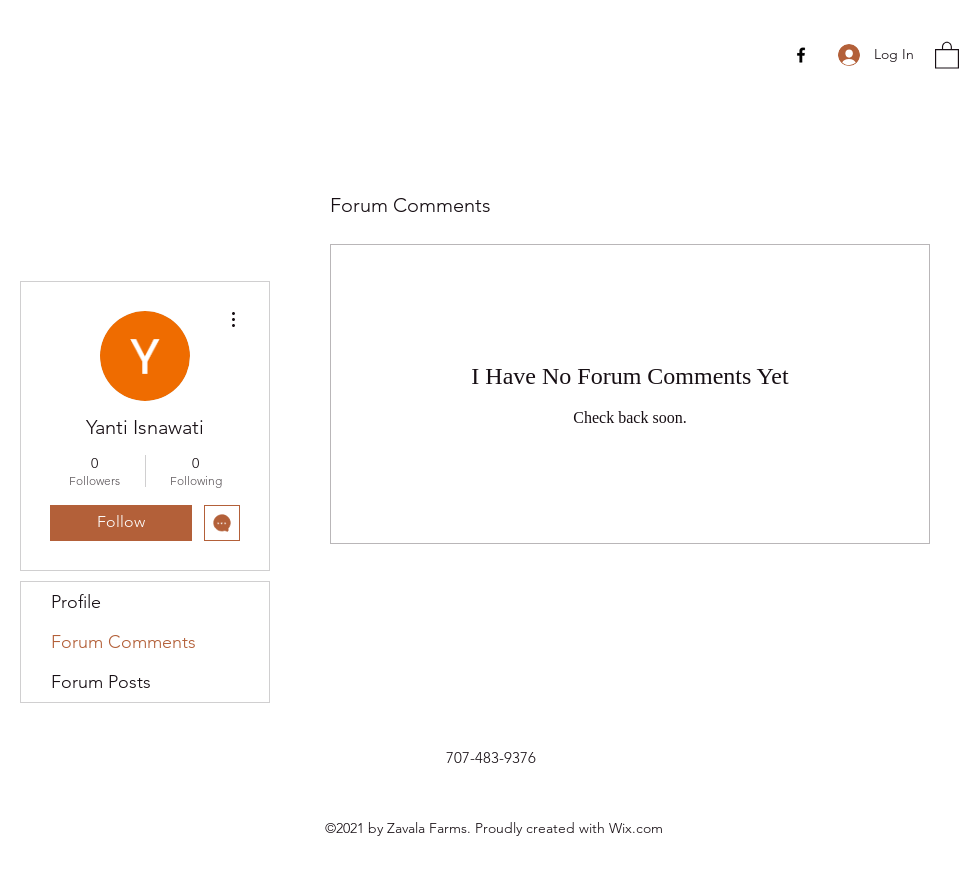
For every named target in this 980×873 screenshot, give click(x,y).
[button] (947, 54)
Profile (76, 602)
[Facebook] (801, 55)
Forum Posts (101, 682)
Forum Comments (123, 642)
